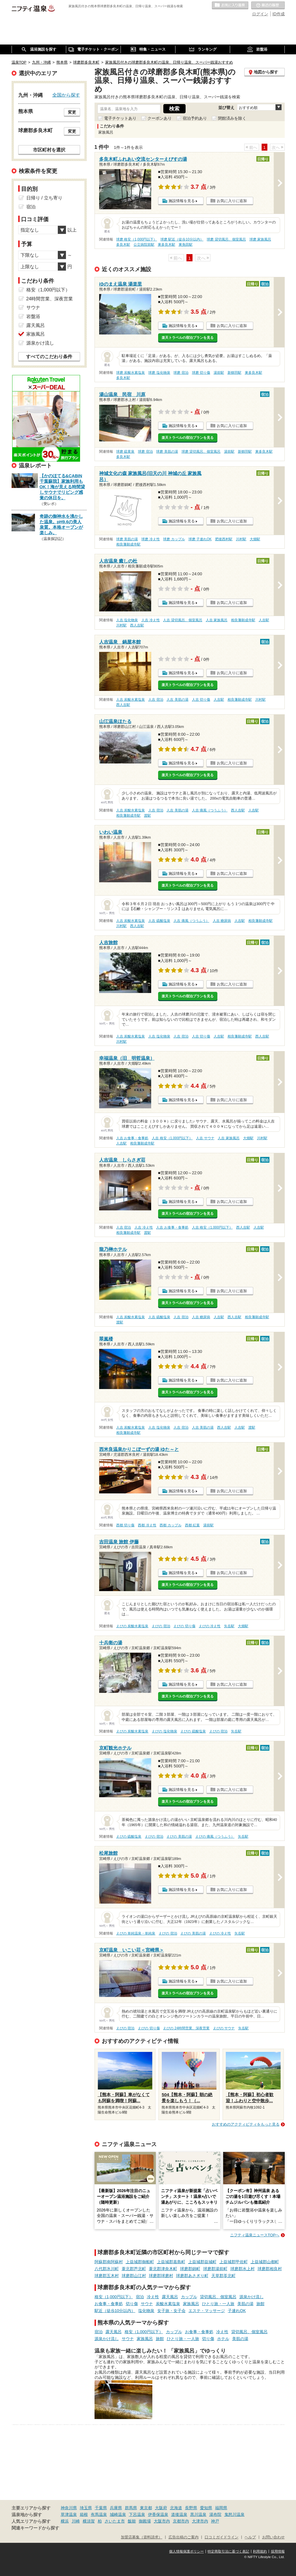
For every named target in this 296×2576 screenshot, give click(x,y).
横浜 (65, 2521)
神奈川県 (69, 2507)
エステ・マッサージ (206, 2310)
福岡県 (221, 2507)
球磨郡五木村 (107, 2275)
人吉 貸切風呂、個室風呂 (182, 620)
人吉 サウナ (205, 1138)
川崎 (76, 2521)
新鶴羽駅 (234, 373)
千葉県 (101, 2507)
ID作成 (279, 14)
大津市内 (200, 2521)
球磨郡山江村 (134, 2275)
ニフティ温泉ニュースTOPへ (254, 2235)
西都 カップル (170, 1525)
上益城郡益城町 (202, 2261)
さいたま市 (115, 2521)
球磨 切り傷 (201, 373)
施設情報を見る (182, 201)
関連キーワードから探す (35, 2528)
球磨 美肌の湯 (167, 452)
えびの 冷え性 (210, 1626)
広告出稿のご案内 (184, 2537)
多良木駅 (123, 245)
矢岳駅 (229, 1626)
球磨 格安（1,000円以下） (136, 239)
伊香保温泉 (158, 2514)
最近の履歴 (268, 5)
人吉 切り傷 (201, 700)
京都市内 (181, 2521)
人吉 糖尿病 (222, 921)
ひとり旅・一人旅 (218, 2303)
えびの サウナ (224, 2028)
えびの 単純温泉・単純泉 (135, 1933)
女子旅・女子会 (171, 2310)
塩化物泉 (146, 2310)
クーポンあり (159, 118)
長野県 (191, 2507)
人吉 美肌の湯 (177, 700)
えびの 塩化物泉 (164, 1731)
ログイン (260, 14)
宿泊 (140, 2296)
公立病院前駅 (144, 245)
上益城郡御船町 (140, 2261)
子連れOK (237, 2310)
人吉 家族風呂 (216, 620)
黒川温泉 (198, 2514)
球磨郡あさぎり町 (192, 2275)
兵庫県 (116, 2507)
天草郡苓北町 (223, 2275)
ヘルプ (250, 2537)
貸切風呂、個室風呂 (218, 2296)
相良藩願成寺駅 (128, 544)
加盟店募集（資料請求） (141, 2537)
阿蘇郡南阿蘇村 (109, 2261)
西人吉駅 (137, 625)
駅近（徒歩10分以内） (115, 2310)
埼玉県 (86, 2507)
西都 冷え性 (147, 1525)
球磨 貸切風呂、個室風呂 (226, 239)
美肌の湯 (245, 2303)
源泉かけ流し (251, 2296)
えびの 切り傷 (184, 1626)
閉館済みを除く (232, 118)
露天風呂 (170, 2296)
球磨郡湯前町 (215, 2268)
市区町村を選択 (49, 149)
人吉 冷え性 (150, 620)
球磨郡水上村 (242, 2268)
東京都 (146, 2507)
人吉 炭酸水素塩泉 (130, 700)
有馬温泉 (99, 2514)
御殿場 (145, 2521)
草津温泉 (69, 2514)
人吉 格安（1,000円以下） (172, 1138)
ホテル (223, 2338)
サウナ (147, 2303)
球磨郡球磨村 (161, 2275)
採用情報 (278, 2551)
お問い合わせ (273, 2537)
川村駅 (241, 539)
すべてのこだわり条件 (49, 356)
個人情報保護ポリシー (186, 2551)
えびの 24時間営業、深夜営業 (186, 2028)
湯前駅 (219, 373)
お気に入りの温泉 (230, 5)
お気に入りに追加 (232, 201)
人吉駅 (264, 620)
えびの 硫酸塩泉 (193, 1731)
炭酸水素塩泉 (168, 2303)
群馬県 (131, 2507)
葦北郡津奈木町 (163, 2268)
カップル (189, 2296)
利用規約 (260, 2551)
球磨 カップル (174, 539)
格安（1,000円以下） (114, 2296)
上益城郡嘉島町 (171, 2261)
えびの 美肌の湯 (179, 1837)
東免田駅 (186, 245)
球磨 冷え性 (150, 539)
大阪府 (161, 2507)
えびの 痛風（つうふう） (214, 1837)
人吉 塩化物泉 (127, 620)
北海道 (176, 2507)
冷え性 (153, 2296)
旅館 (260, 2303)
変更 (72, 112)
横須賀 (89, 2521)
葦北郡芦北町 (134, 2268)
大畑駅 (255, 539)
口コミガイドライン (221, 2537)
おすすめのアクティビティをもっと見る (246, 2124)
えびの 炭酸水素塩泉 (132, 1626)
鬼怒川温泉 (234, 2514)
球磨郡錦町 (190, 2268)
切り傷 (132, 2303)
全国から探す (66, 94)
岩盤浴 (33, 316)
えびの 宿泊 (161, 1626)
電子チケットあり (120, 118)
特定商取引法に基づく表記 (228, 2551)
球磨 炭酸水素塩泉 (130, 373)
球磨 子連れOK (200, 539)
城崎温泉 (118, 2514)
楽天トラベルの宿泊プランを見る (188, 338)
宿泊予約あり (195, 118)
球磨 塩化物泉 (159, 373)
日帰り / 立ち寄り (44, 197)
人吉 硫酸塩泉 (159, 921)
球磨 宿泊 (180, 373)
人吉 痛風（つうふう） (209, 810)
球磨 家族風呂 (260, 239)
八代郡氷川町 (107, 2268)
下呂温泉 (137, 2514)
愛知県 (206, 2507)
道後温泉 (179, 2514)
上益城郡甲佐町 (233, 2261)
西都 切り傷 (125, 1525)
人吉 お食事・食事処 (132, 1138)
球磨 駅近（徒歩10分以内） (182, 239)
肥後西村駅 (223, 539)
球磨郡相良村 (270, 2268)
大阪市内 (162, 2521)
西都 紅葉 (192, 1525)
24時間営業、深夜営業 (49, 298)
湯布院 (215, 2514)
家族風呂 (191, 2303)
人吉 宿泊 (155, 700)
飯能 (132, 2521)
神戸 (215, 2521)
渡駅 (147, 815)
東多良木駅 (166, 245)
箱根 (84, 2514)
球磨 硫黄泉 (125, 452)
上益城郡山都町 (265, 2261)
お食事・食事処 (109, 2303)
